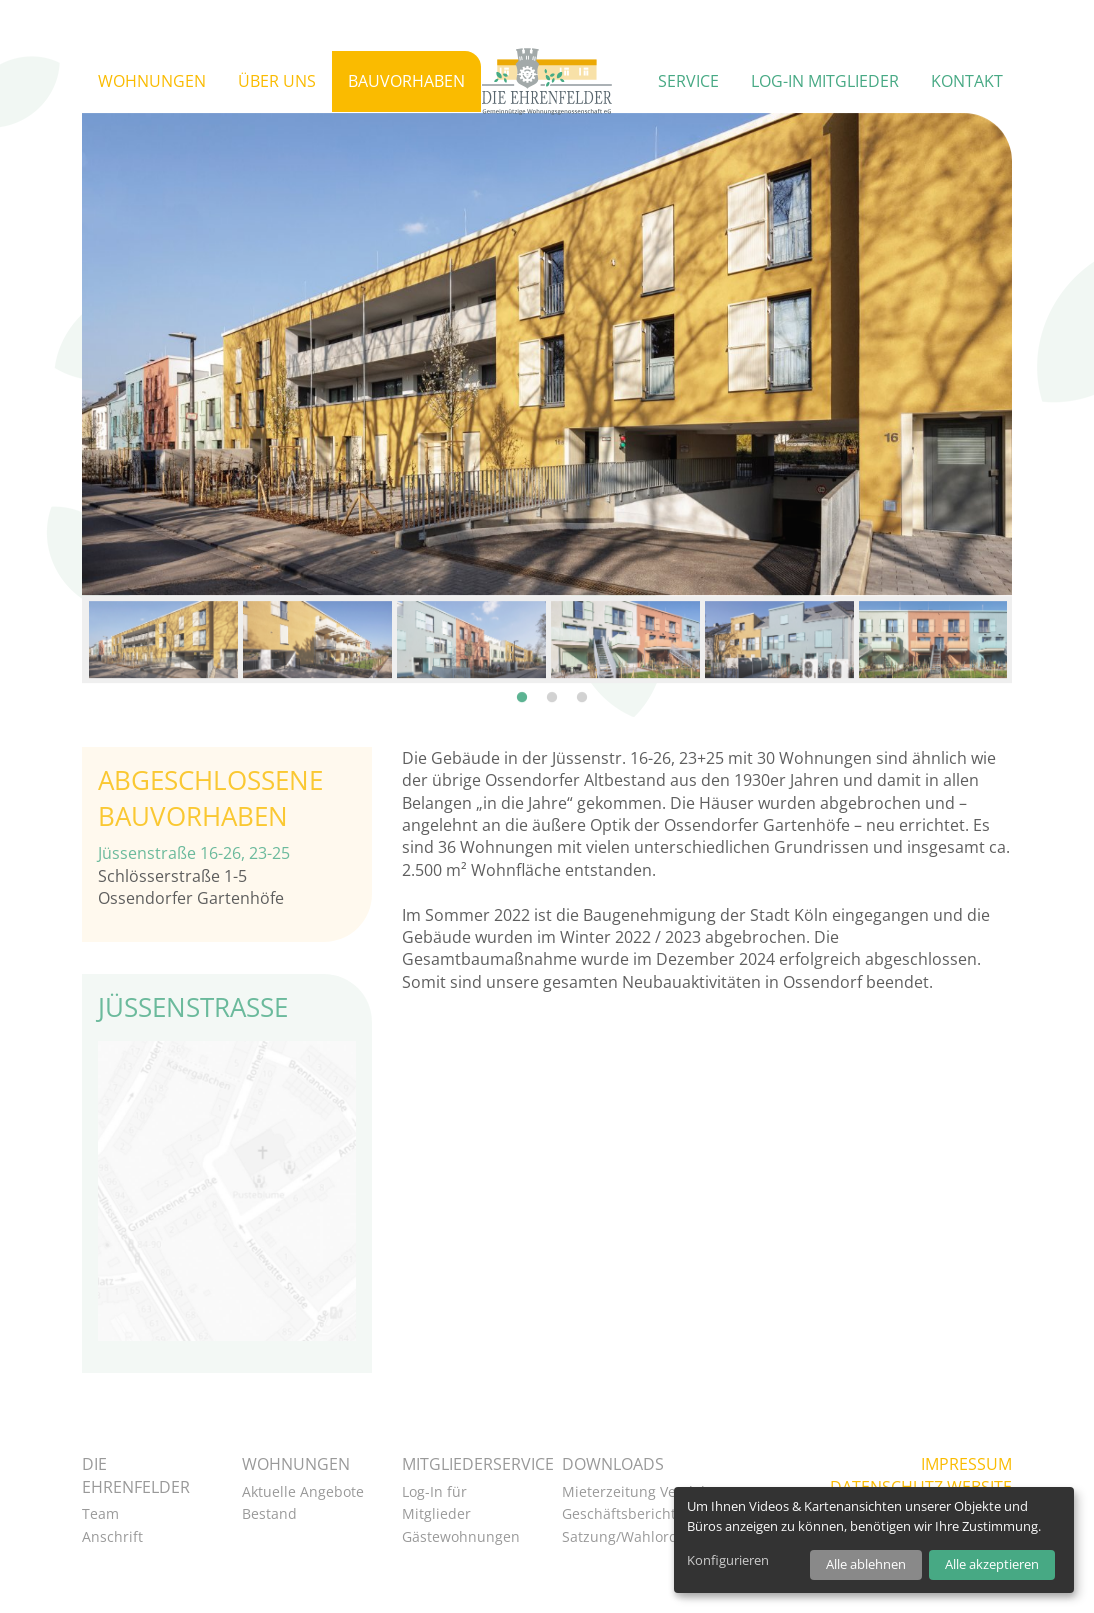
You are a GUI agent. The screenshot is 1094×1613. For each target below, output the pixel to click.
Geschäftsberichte (623, 1513)
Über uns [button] (277, 81)
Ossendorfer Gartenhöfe (191, 898)
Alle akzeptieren (992, 1564)
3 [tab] (582, 652)
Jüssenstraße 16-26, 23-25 (194, 853)
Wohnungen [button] (152, 81)
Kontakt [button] (967, 81)
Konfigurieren (728, 1560)
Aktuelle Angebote (303, 1491)
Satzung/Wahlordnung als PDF (663, 1536)
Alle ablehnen (866, 1564)
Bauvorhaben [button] (406, 81)
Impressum (966, 1464)
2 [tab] (552, 652)
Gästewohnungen (461, 1536)
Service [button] (688, 81)
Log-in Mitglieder (825, 81)
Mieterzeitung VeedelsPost (651, 1491)
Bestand (269, 1513)
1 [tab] (522, 652)
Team (100, 1513)
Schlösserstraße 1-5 (172, 876)
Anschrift (112, 1536)
